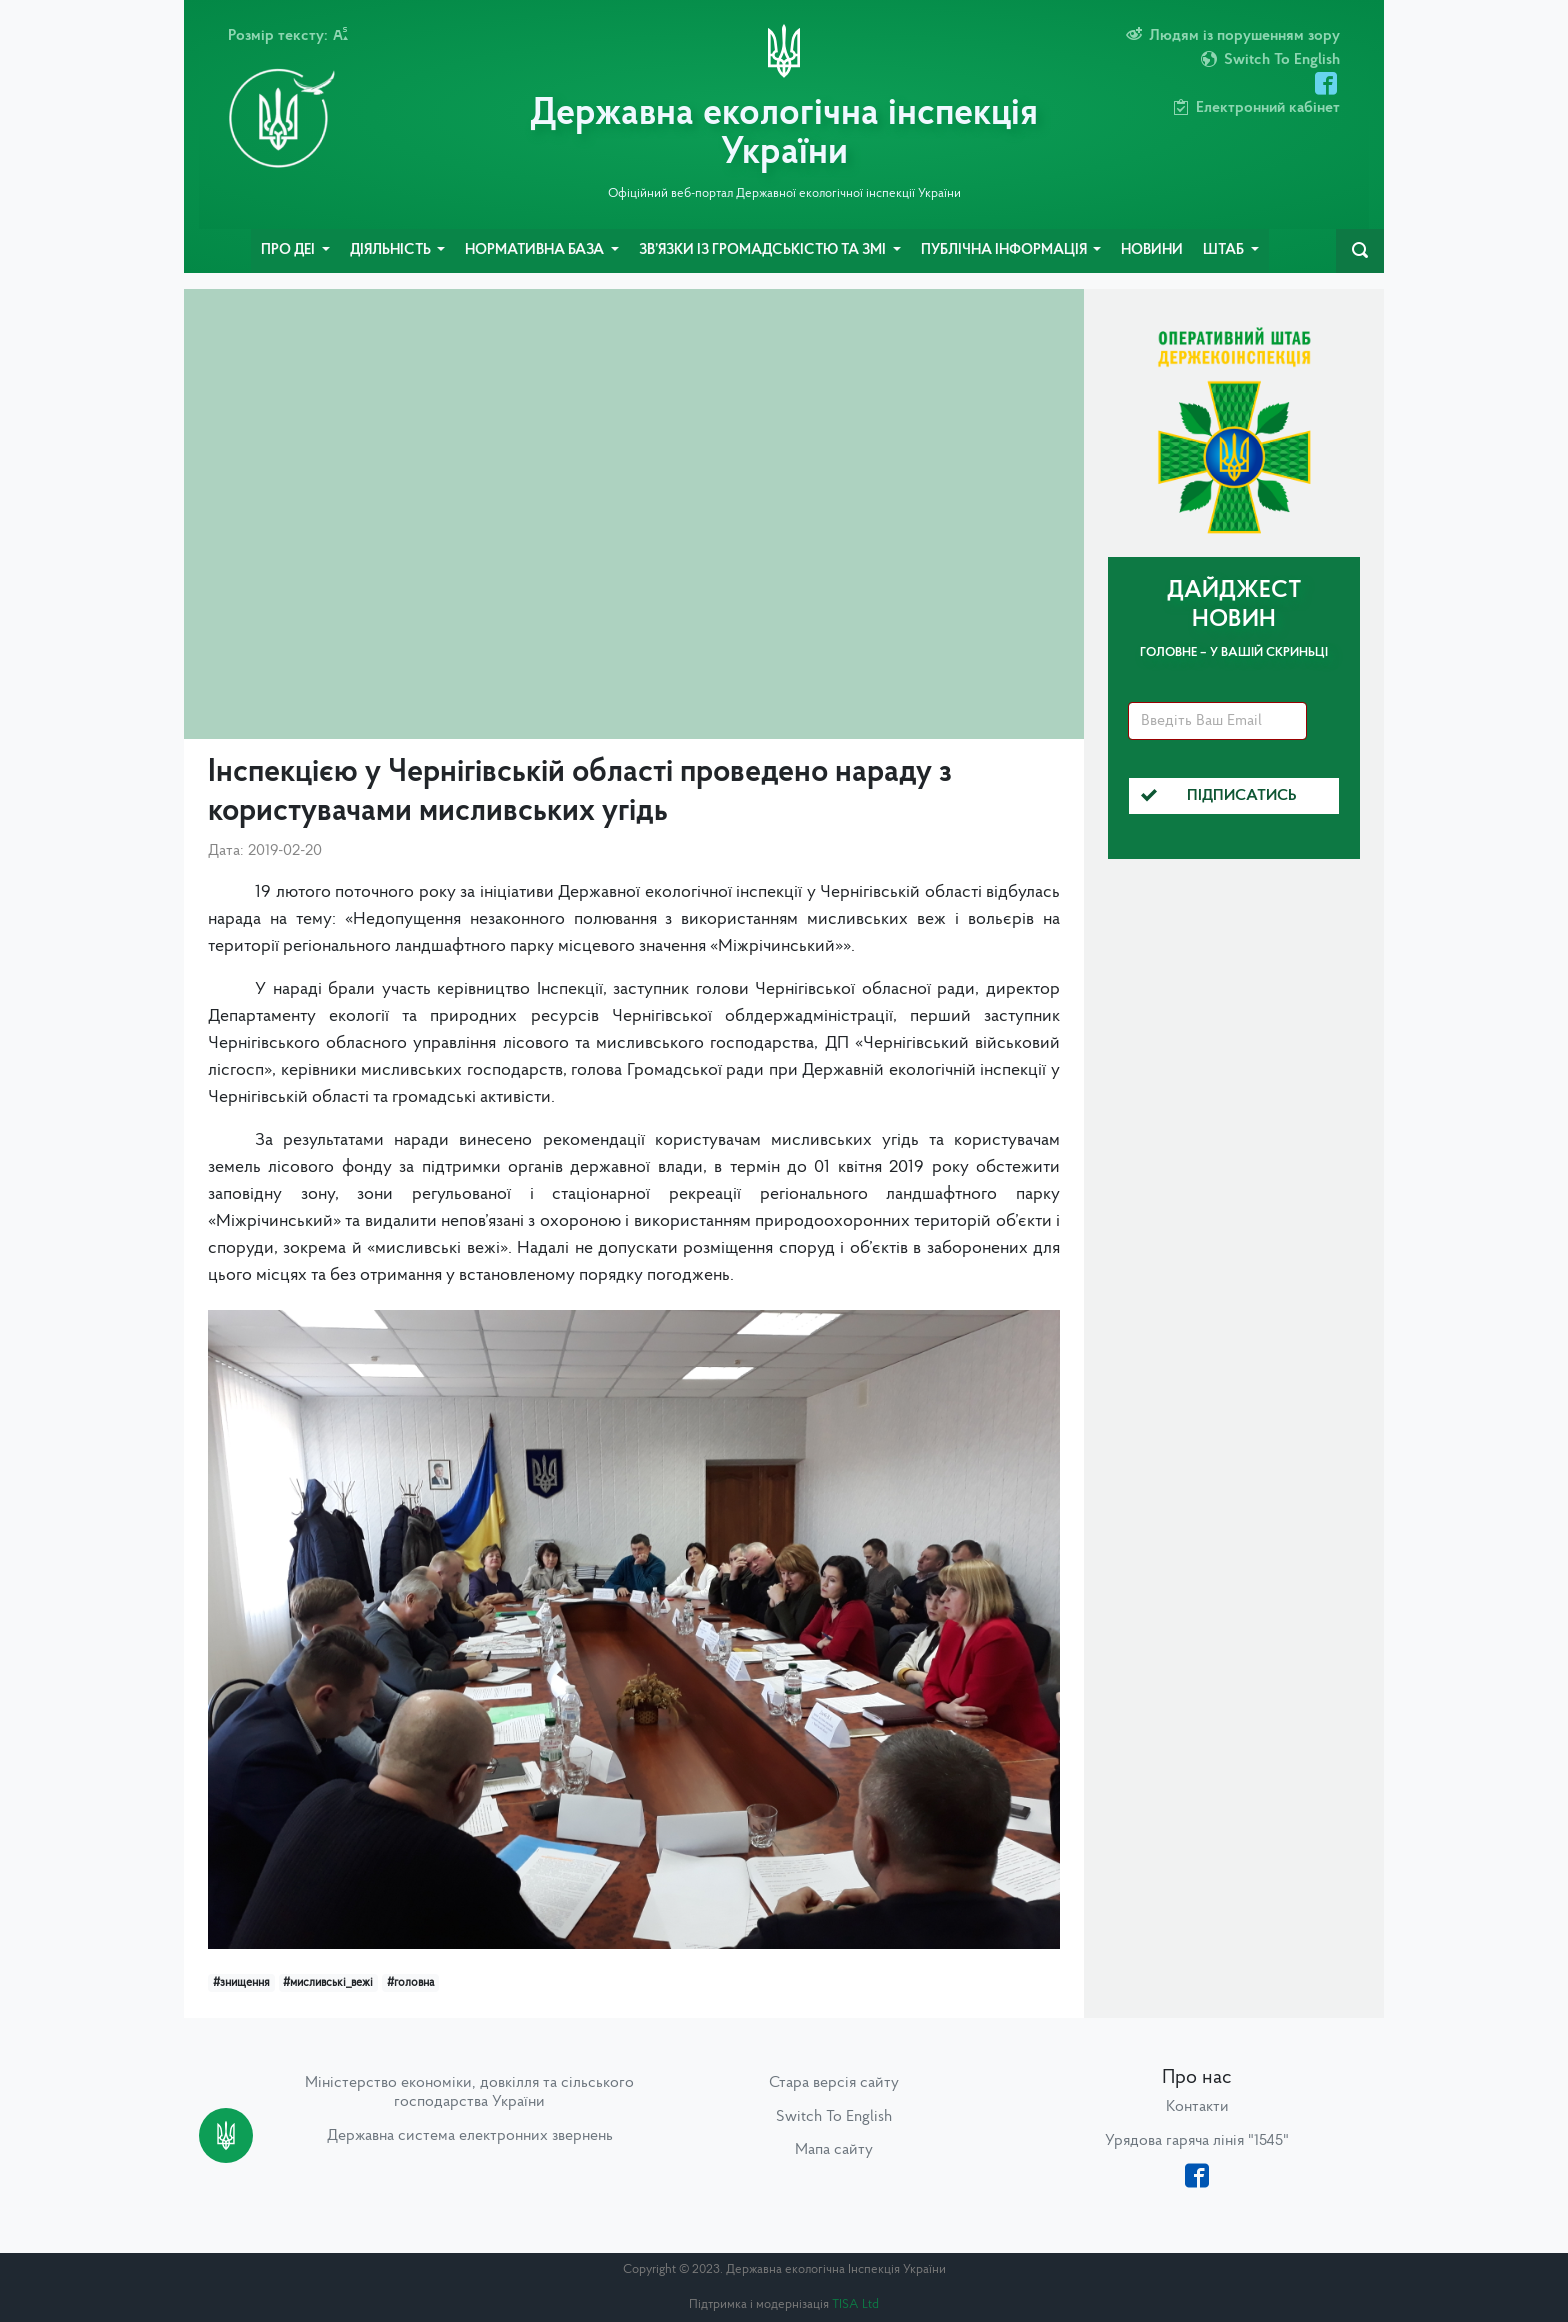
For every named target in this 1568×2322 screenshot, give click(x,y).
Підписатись (1219, 796)
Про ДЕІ (289, 250)
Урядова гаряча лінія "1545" (1197, 2141)
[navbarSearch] (1360, 251)
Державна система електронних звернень (470, 2136)
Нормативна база (536, 250)
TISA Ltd (855, 2304)
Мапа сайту (834, 2150)
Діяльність (392, 250)
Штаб (1225, 250)
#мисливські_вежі (328, 1983)
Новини (1152, 250)
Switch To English (834, 2117)
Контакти (1197, 2107)
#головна (410, 1983)
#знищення (241, 1983)
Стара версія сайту (834, 2083)
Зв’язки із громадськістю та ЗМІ (764, 250)
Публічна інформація (1005, 250)
